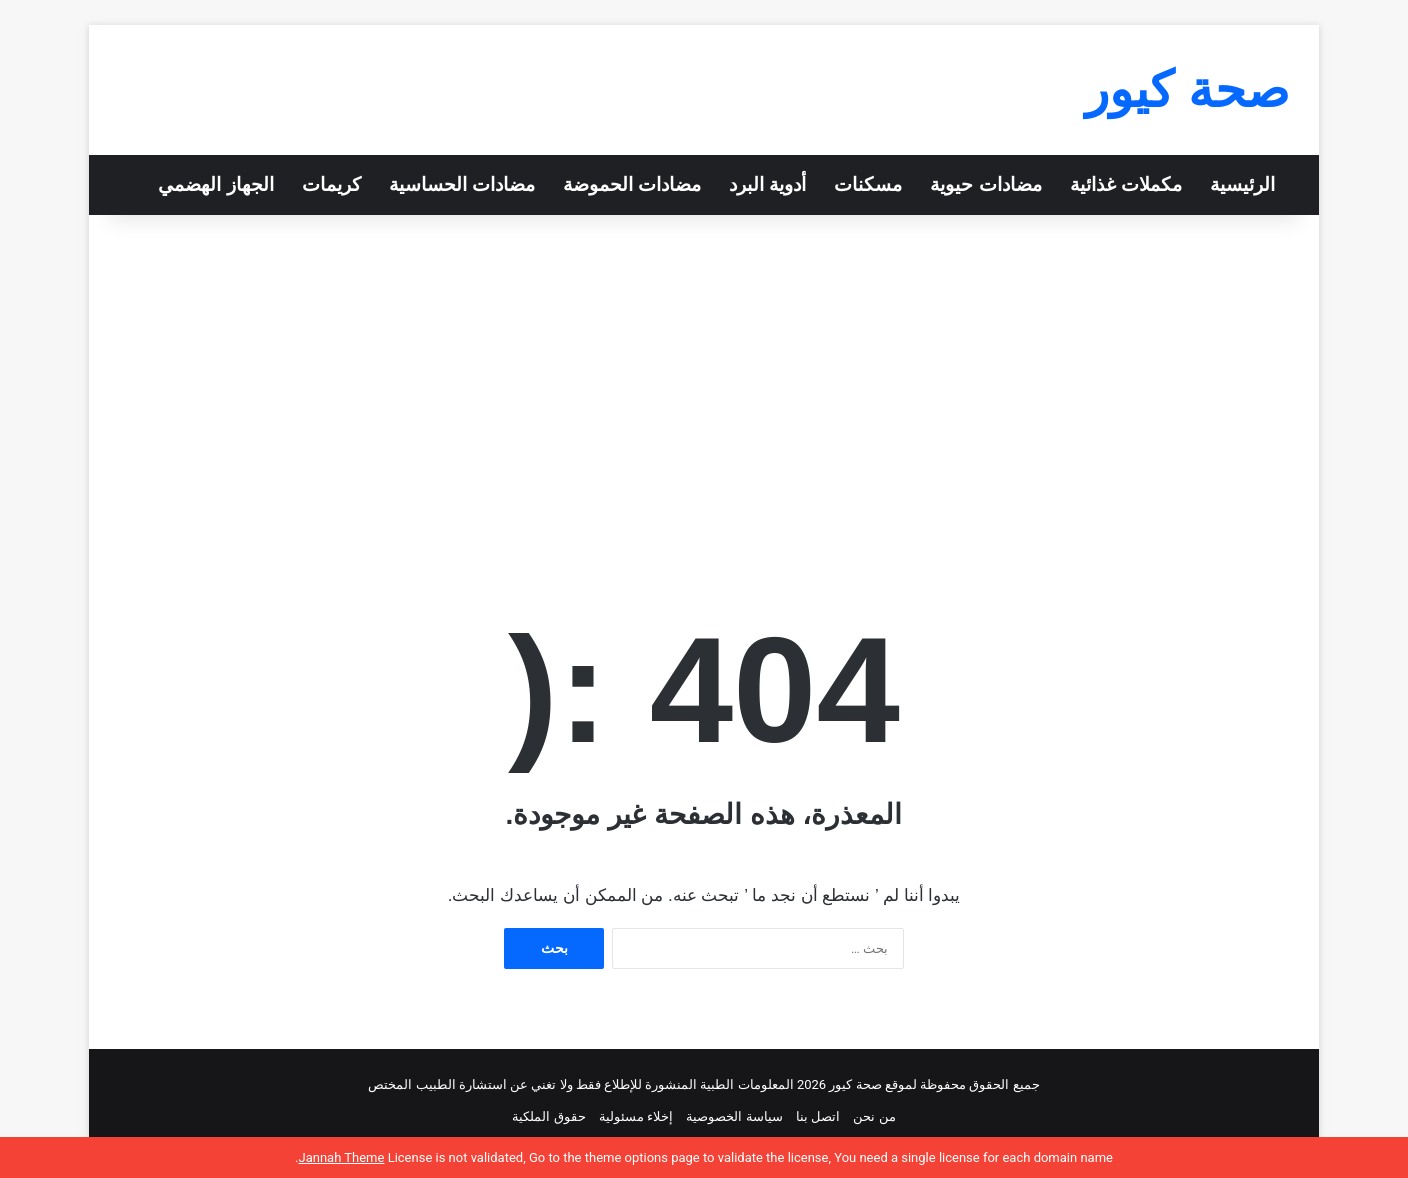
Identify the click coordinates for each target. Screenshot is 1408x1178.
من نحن (874, 1116)
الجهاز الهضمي (215, 184)
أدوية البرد (767, 184)
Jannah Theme (341, 1157)
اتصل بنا (818, 1116)
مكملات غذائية (1126, 184)
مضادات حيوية (985, 184)
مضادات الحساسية (462, 184)
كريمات (331, 184)
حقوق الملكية (548, 1116)
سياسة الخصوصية (734, 1116)
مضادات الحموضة (632, 184)
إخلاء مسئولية (636, 1116)
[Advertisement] (704, 385)
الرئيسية (1242, 184)
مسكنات (868, 184)
